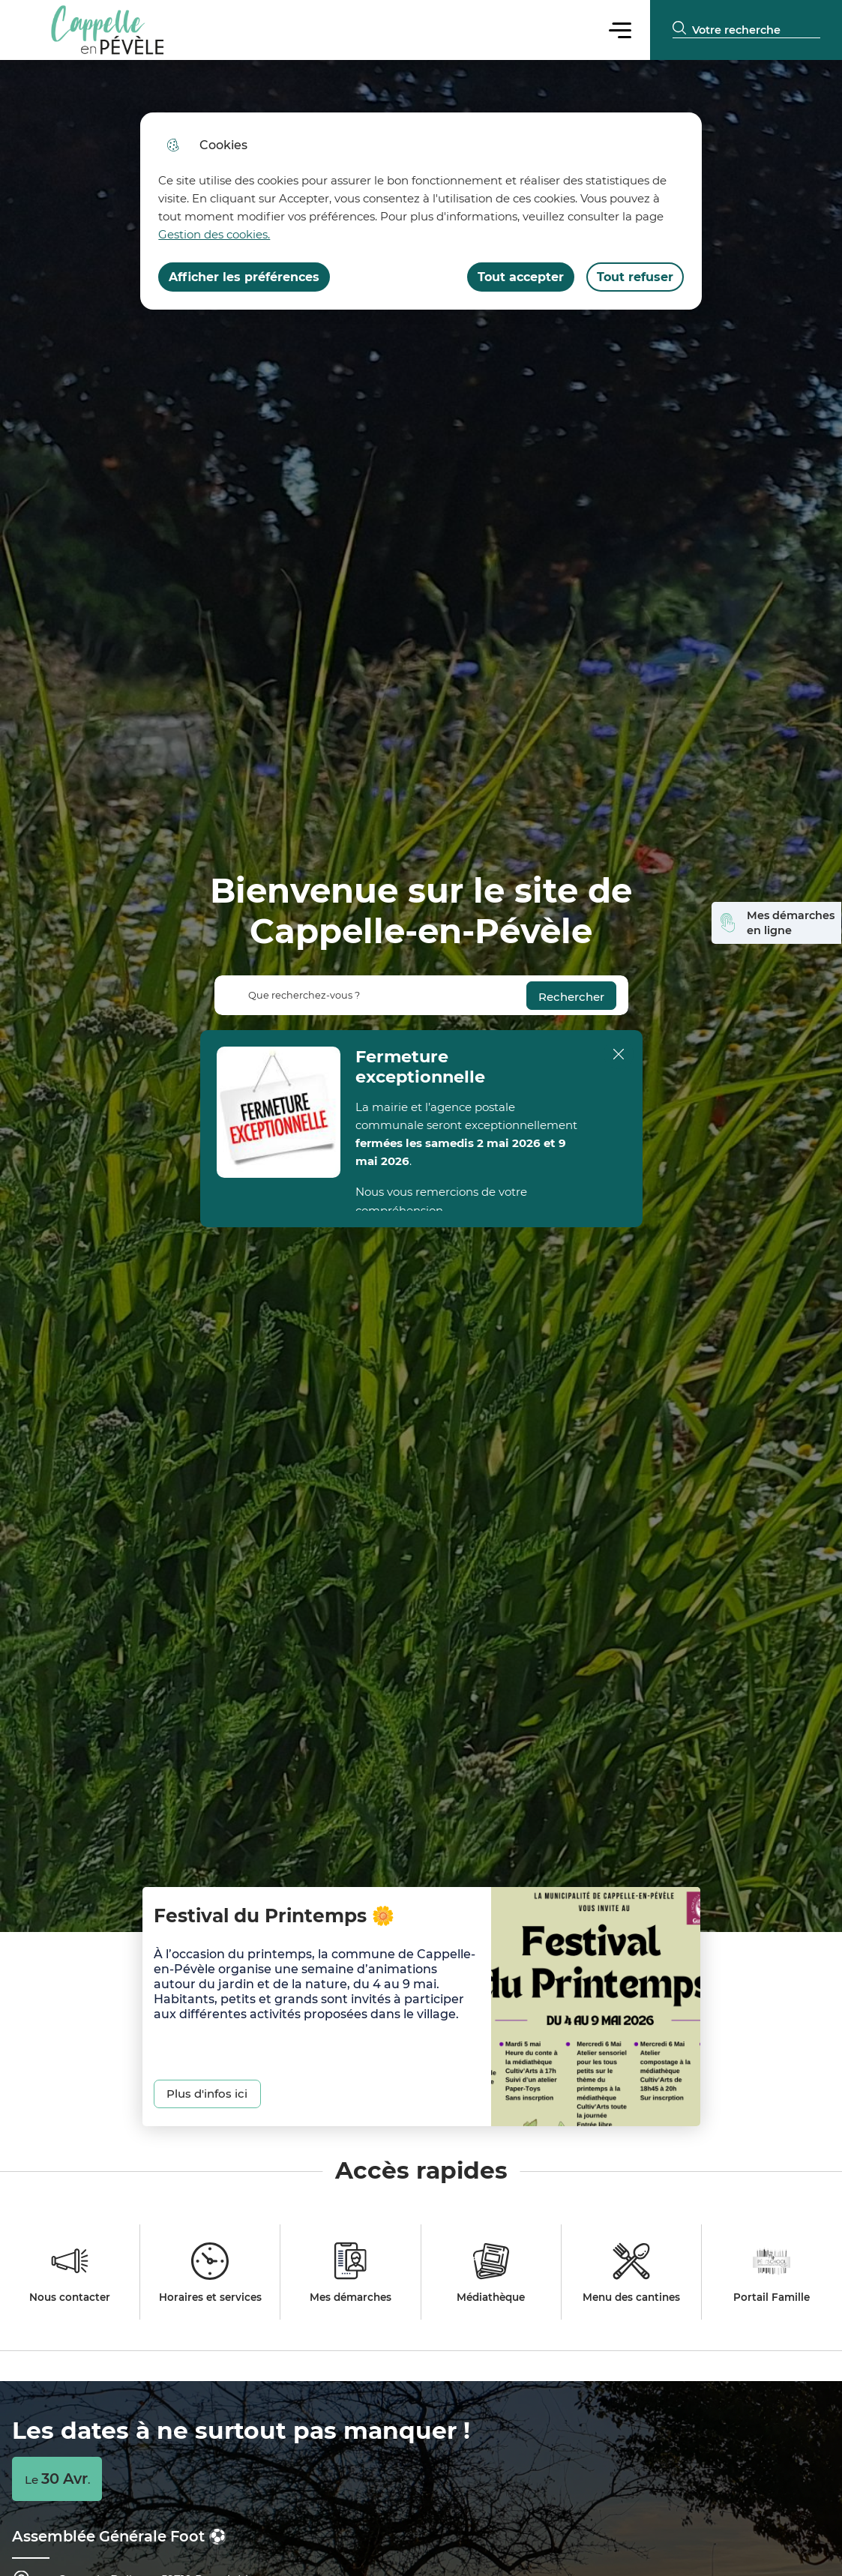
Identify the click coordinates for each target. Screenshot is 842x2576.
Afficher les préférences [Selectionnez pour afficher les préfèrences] (244, 277)
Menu (620, 29)
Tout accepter (521, 277)
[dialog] (421, 211)
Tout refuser (635, 277)
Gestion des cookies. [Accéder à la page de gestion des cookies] (214, 234)
